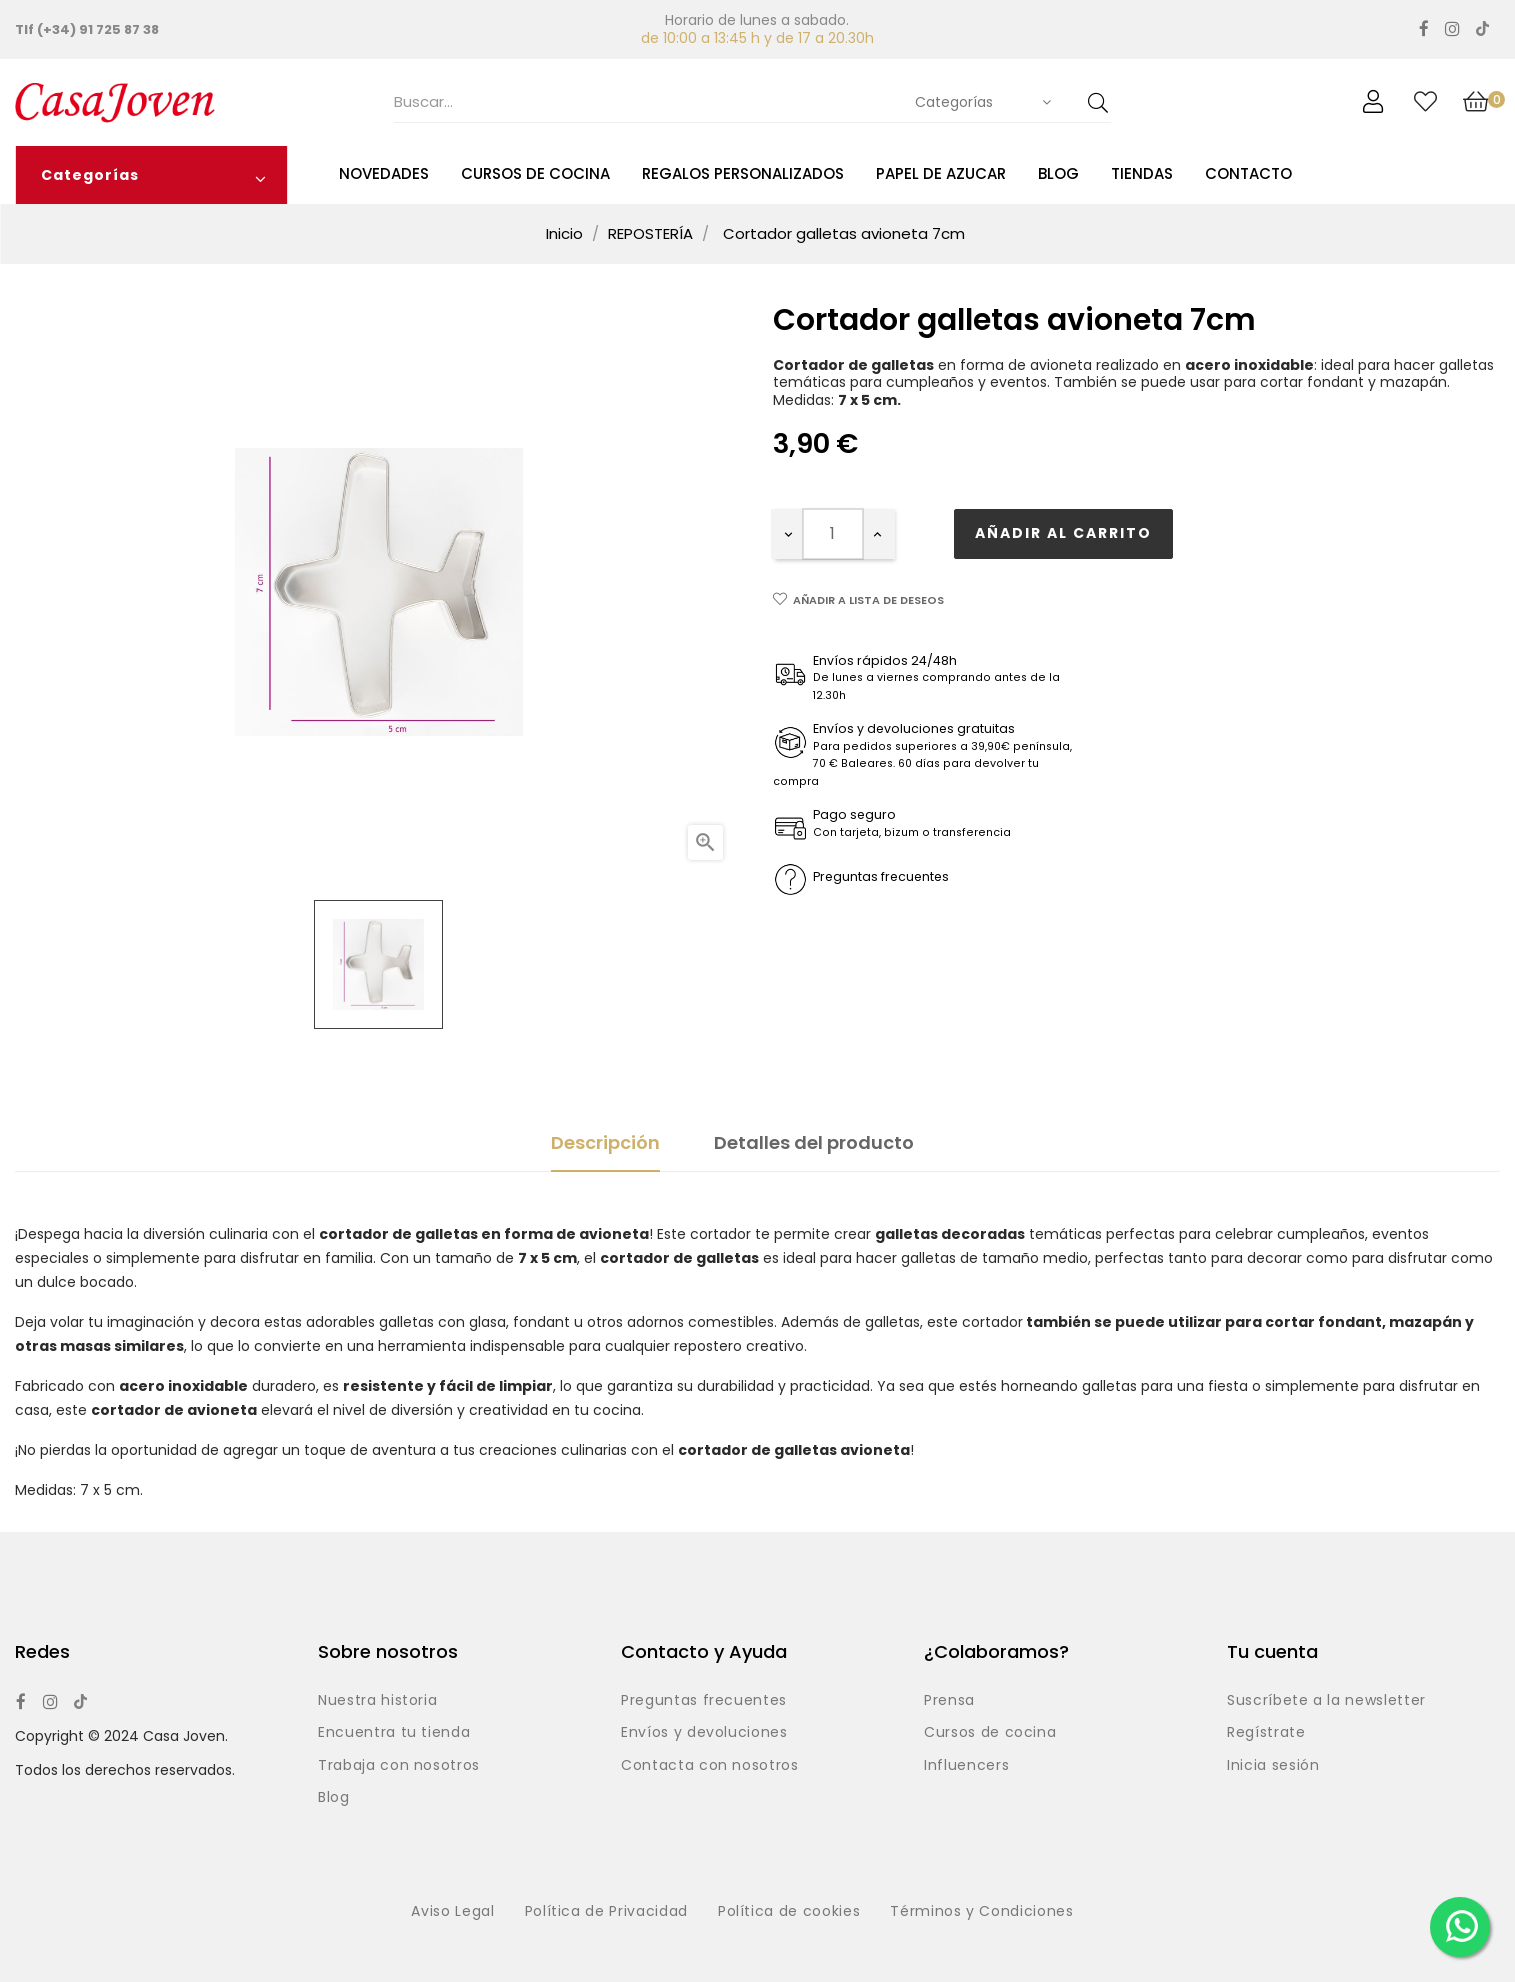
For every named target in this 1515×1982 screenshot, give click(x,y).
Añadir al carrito (1063, 533)
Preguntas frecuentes (704, 1701)
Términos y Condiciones (981, 1912)
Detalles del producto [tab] (814, 1142)
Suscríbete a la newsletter (1326, 1701)
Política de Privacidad (606, 1912)
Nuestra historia (377, 1701)
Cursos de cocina (990, 1733)
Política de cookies (789, 1912)
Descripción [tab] (605, 1142)
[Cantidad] (833, 534)
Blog (334, 1798)
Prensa (949, 1701)
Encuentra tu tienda (394, 1733)
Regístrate (1266, 1733)
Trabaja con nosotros (399, 1766)
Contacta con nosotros (710, 1766)
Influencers (966, 1766)
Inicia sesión (1273, 1766)
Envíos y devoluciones (704, 1733)
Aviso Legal (452, 1912)
